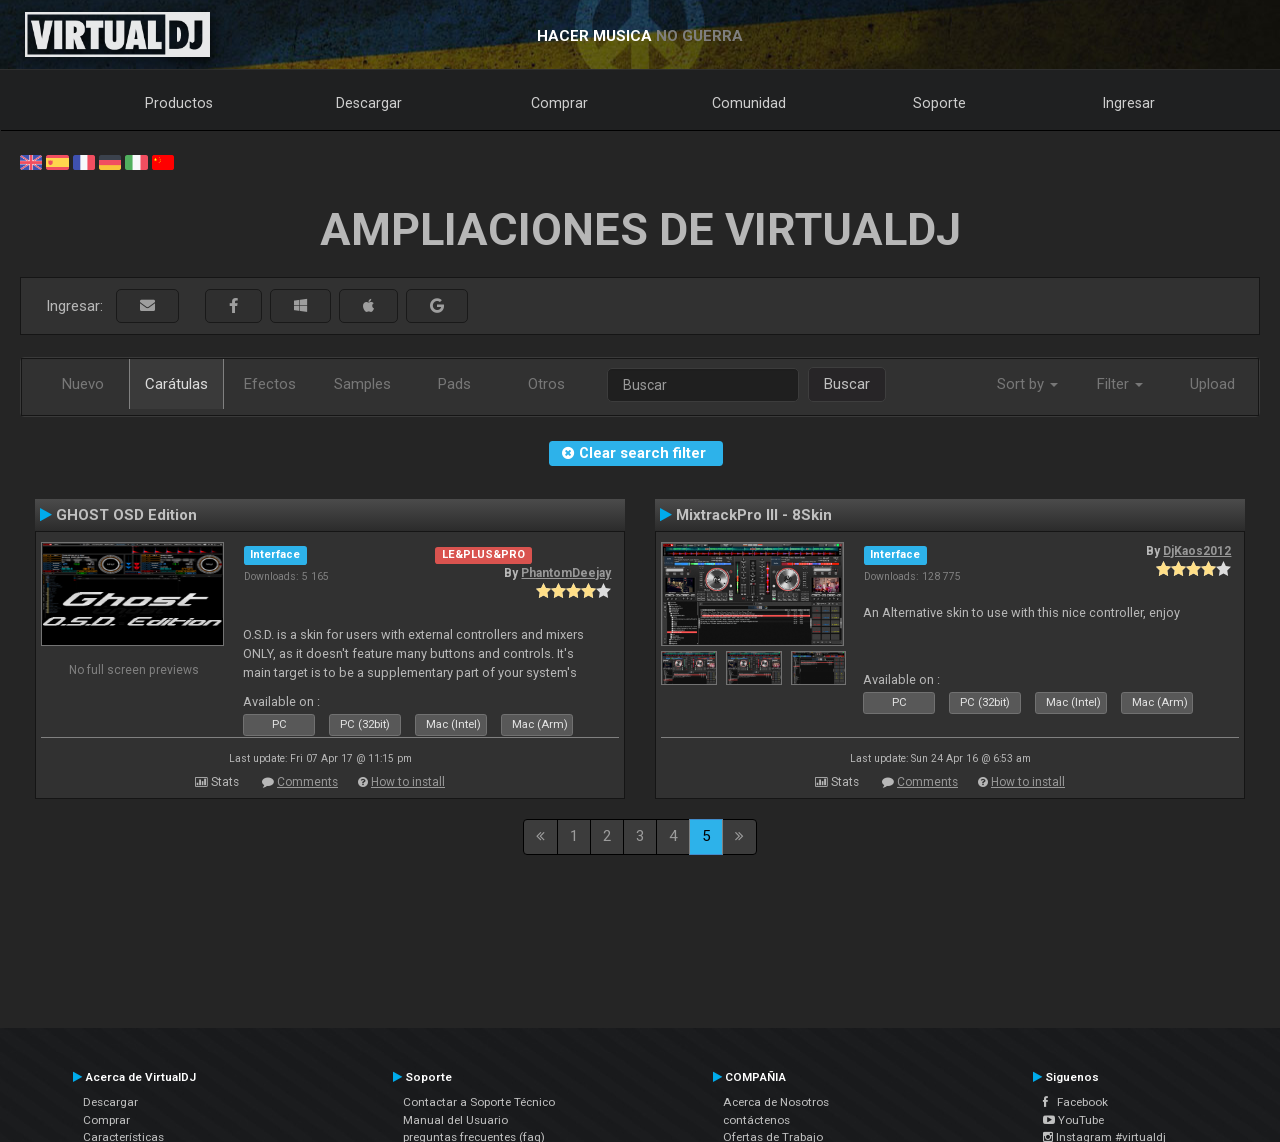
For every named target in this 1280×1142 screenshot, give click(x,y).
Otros (546, 384)
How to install (408, 782)
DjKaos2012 (1197, 551)
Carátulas (176, 384)
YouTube (1073, 1120)
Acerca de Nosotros (776, 1102)
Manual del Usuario (455, 1120)
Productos (179, 103)
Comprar (559, 103)
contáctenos (756, 1120)
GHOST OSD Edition (126, 515)
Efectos (270, 384)
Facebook (1075, 1102)
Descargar (369, 103)
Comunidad (749, 103)
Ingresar (1129, 103)
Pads (454, 384)
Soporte (939, 103)
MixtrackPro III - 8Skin (754, 515)
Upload (1212, 384)
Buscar (847, 384)
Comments (307, 782)
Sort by (1027, 384)
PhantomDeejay (566, 573)
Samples (362, 384)
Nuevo (83, 384)
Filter (1120, 384)
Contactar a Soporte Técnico (479, 1102)
